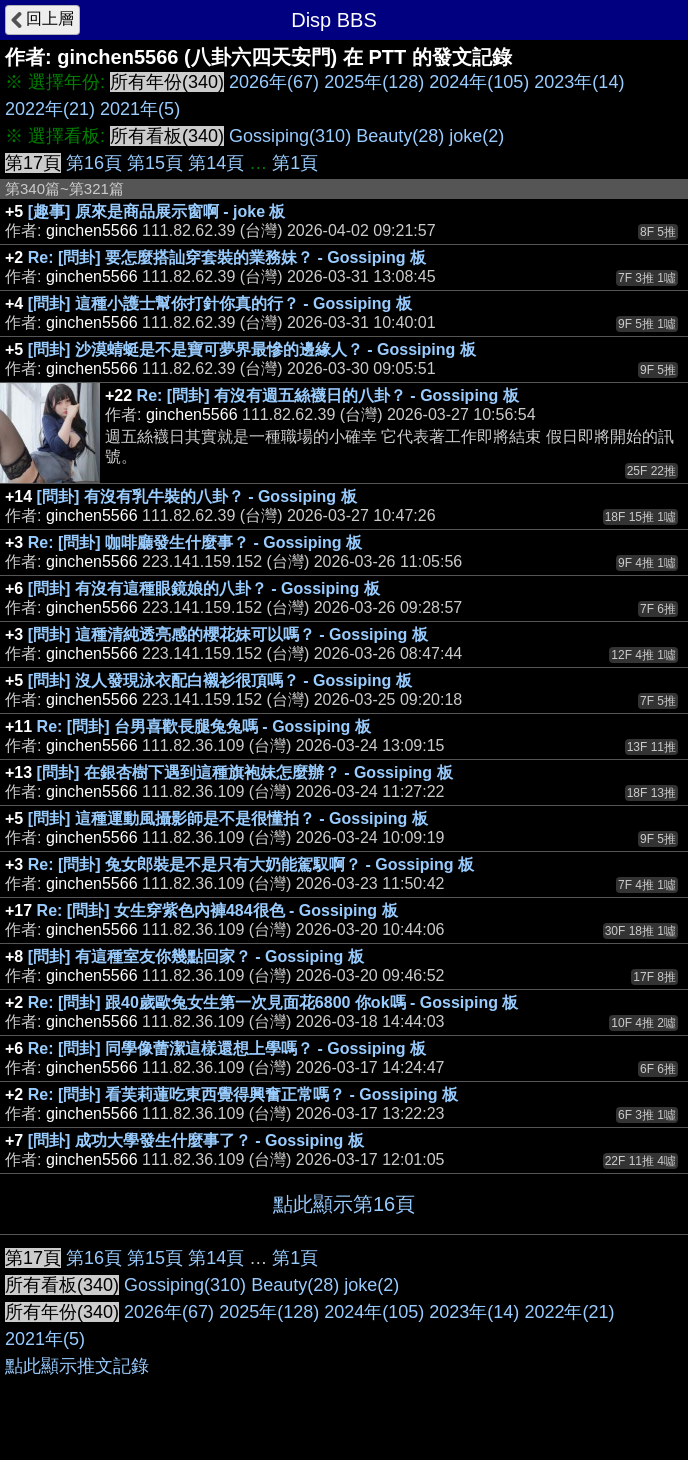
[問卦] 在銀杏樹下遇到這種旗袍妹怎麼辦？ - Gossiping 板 (245, 772)
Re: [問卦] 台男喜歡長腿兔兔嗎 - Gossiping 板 (204, 726)
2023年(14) (579, 82)
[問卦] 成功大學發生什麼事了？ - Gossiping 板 (196, 1140)
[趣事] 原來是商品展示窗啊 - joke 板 (157, 211)
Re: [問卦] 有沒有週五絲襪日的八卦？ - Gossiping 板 (328, 395)
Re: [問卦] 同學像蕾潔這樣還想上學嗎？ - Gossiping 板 (227, 1048)
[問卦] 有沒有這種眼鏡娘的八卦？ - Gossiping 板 (204, 588)
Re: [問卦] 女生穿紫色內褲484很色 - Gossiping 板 (217, 910)
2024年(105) (479, 82)
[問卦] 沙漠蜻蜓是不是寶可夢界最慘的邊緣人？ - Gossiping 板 (252, 349)
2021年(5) (140, 109)
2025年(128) (374, 82)
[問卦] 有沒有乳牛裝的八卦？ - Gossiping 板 (197, 496)
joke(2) (476, 136)
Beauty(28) (400, 136)
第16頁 (94, 163)
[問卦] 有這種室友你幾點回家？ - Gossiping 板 (196, 956)
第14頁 (216, 163)
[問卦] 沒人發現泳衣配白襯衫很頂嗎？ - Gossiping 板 (220, 680)
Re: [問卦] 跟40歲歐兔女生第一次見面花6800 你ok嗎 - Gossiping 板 (273, 1002)
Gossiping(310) (290, 136)
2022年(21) (50, 109)
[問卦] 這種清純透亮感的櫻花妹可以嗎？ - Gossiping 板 (228, 634)
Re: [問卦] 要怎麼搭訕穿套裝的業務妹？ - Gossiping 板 (227, 257)
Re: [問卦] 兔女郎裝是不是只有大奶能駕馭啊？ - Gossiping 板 (251, 864)
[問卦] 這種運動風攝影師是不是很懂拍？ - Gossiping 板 (228, 818)
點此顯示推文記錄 (77, 1366)
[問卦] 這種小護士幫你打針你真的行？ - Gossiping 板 (220, 303)
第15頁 (155, 163)
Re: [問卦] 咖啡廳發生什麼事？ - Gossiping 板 (195, 542)
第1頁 (295, 163)
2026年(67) (274, 82)
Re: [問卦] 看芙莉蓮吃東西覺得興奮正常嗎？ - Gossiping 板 (243, 1094)
